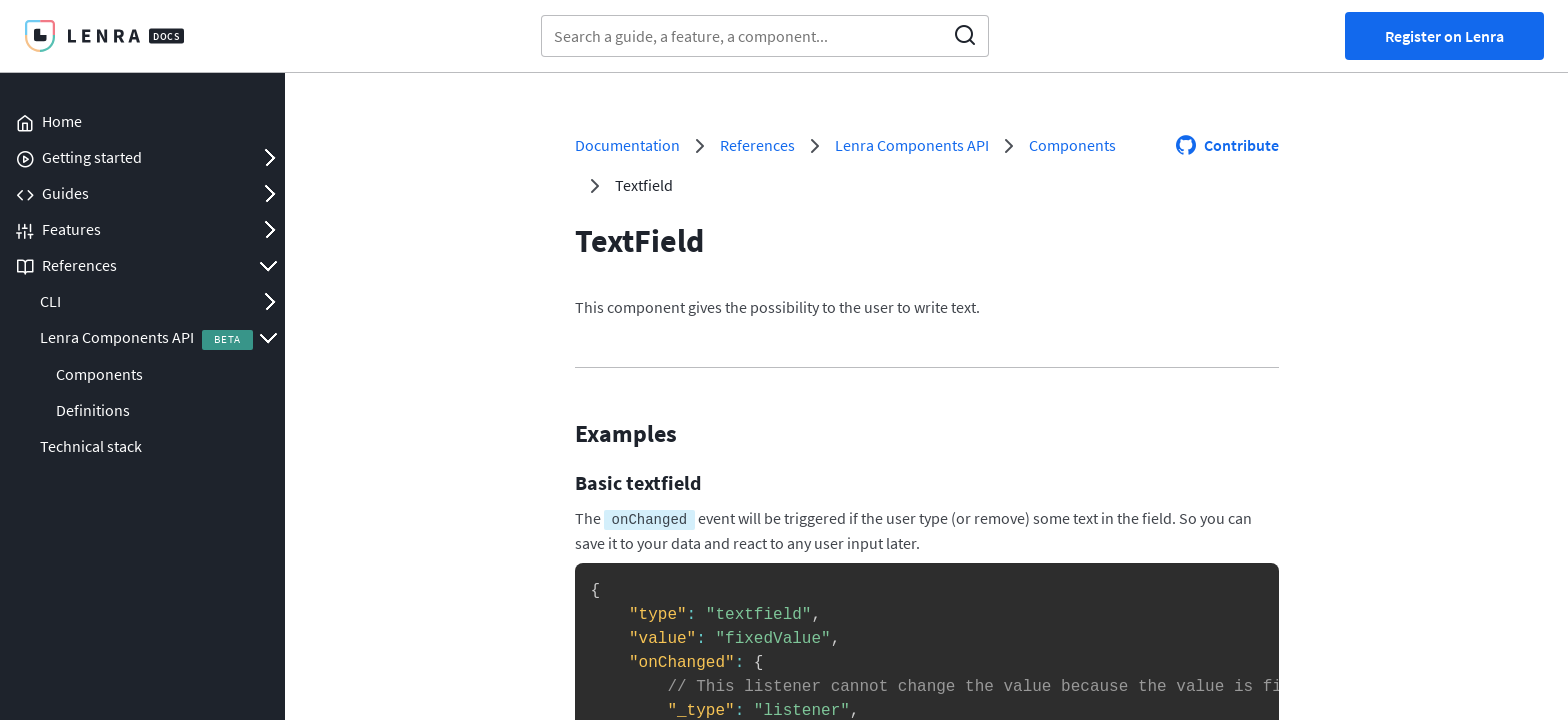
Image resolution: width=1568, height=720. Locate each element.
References (79, 265)
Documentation (627, 145)
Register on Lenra (1444, 36)
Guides (65, 193)
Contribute (1241, 145)
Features (71, 229)
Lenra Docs (104, 36)
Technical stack (91, 446)
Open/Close (269, 157)
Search (965, 36)
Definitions (93, 410)
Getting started (92, 157)
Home (62, 121)
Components (99, 374)
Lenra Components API (117, 337)
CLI (50, 301)
